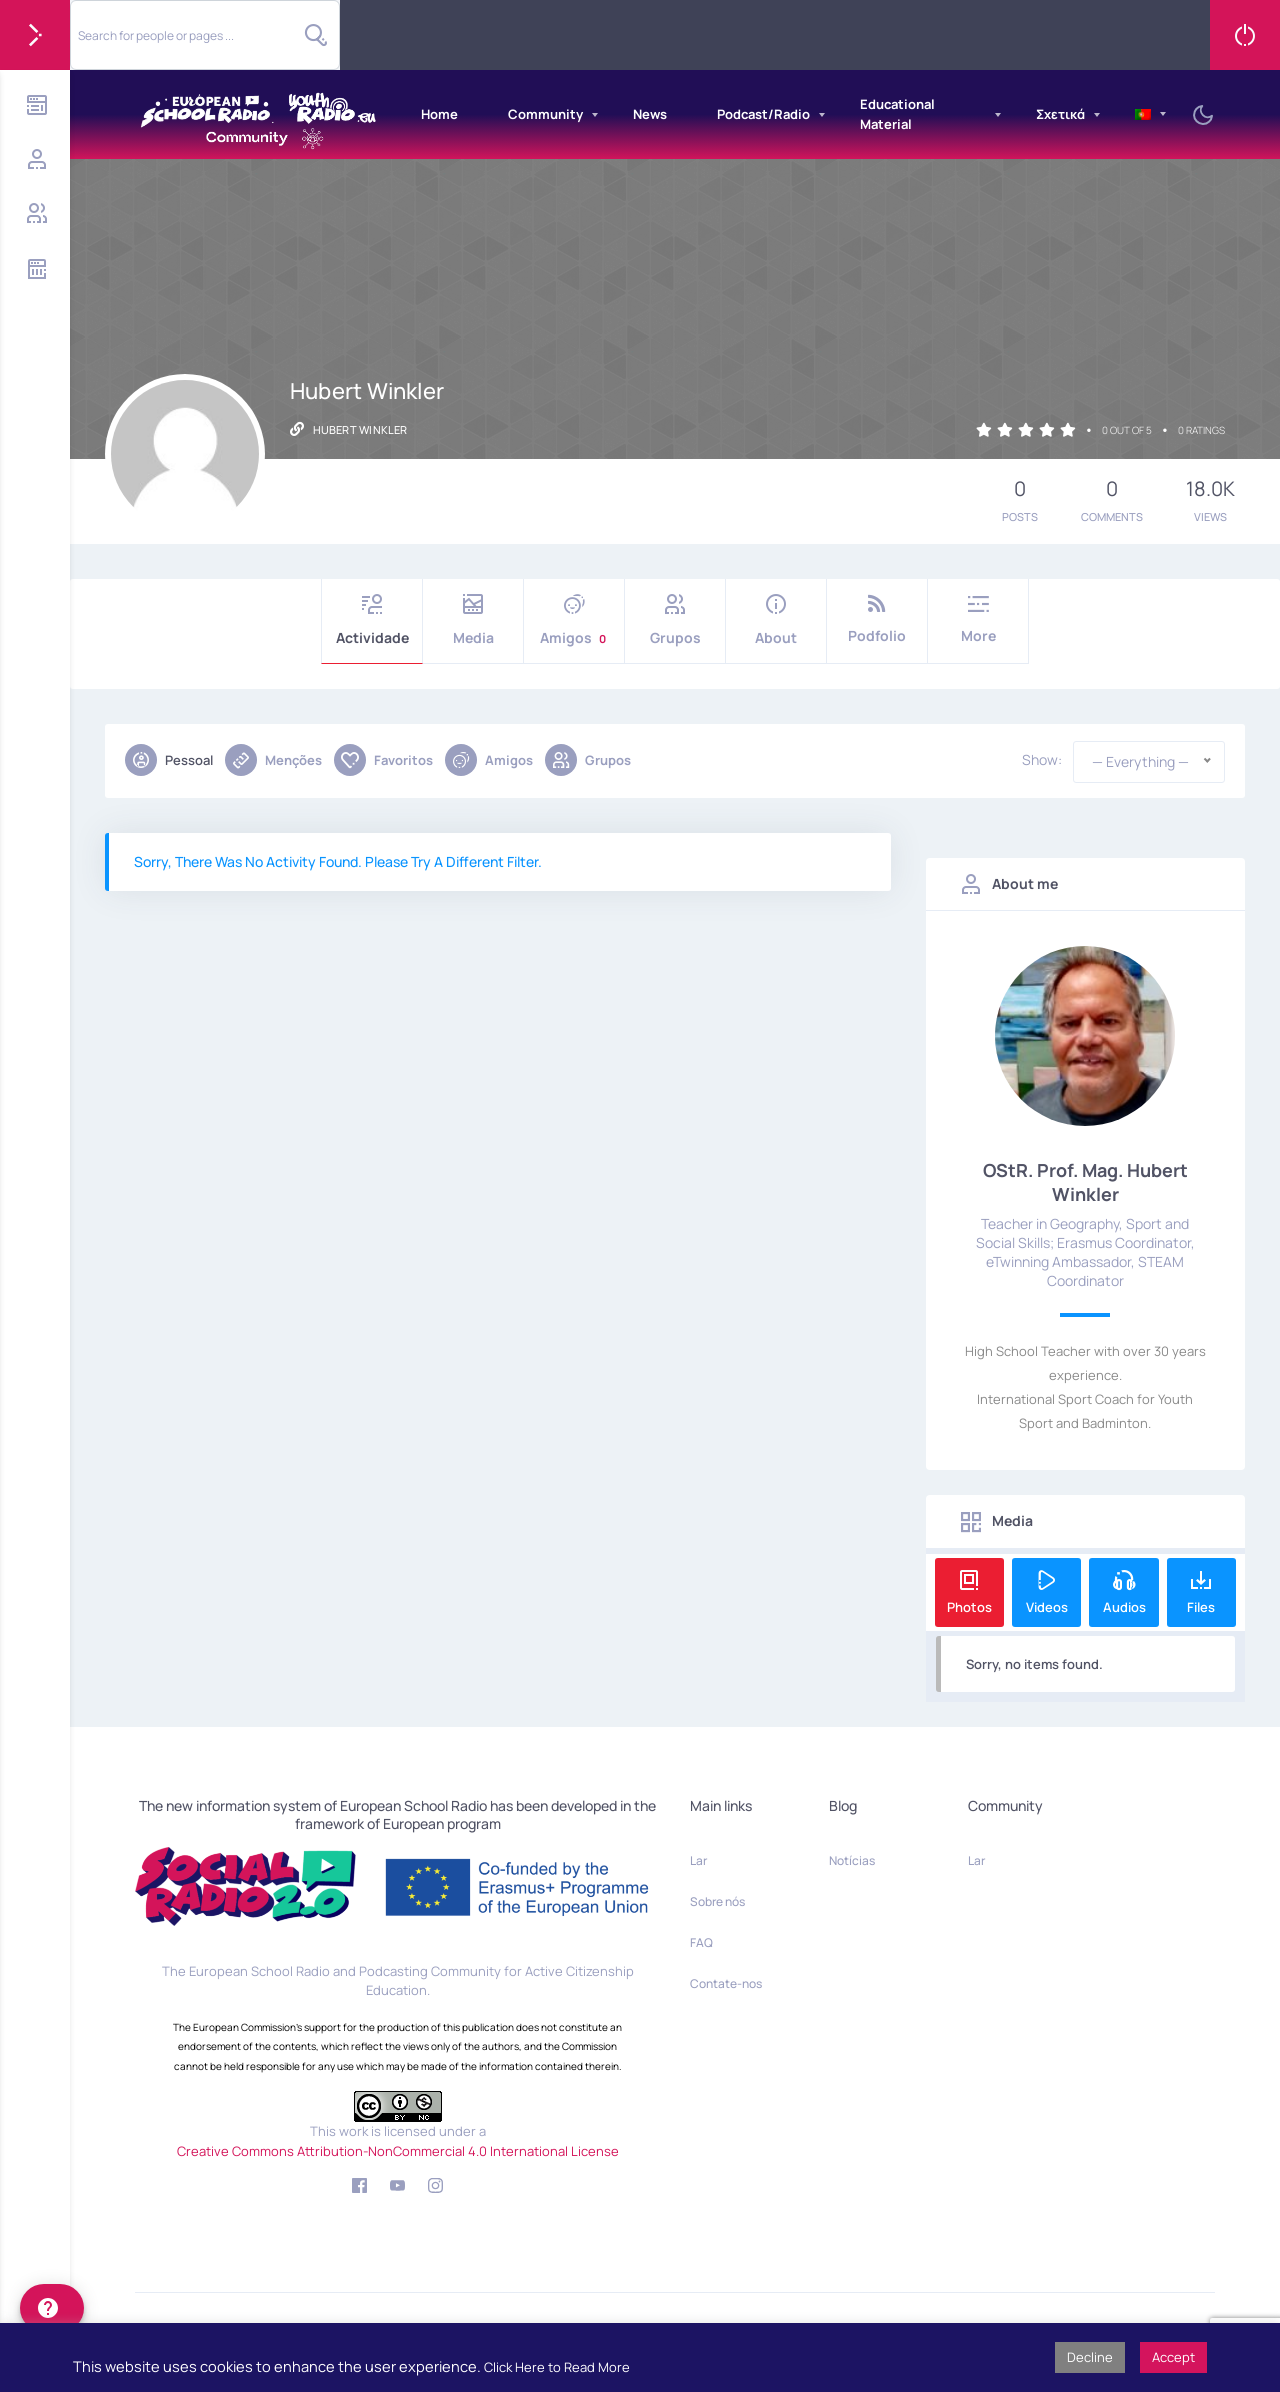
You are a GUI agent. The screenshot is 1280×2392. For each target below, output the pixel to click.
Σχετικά (1060, 114)
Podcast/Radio (763, 114)
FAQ (701, 1942)
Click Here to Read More (557, 2367)
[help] (52, 2308)
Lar (698, 1860)
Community (545, 114)
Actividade (372, 620)
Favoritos (383, 760)
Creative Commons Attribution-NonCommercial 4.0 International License (398, 2151)
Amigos (574, 620)
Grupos (675, 620)
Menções (273, 760)
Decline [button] (1090, 2357)
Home (439, 114)
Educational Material (897, 114)
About (776, 620)
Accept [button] (1173, 2357)
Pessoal (169, 760)
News (650, 114)
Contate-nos (726, 1983)
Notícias (852, 1860)
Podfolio (877, 619)
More (978, 619)
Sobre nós (717, 1901)
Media (473, 620)
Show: (1042, 760)
